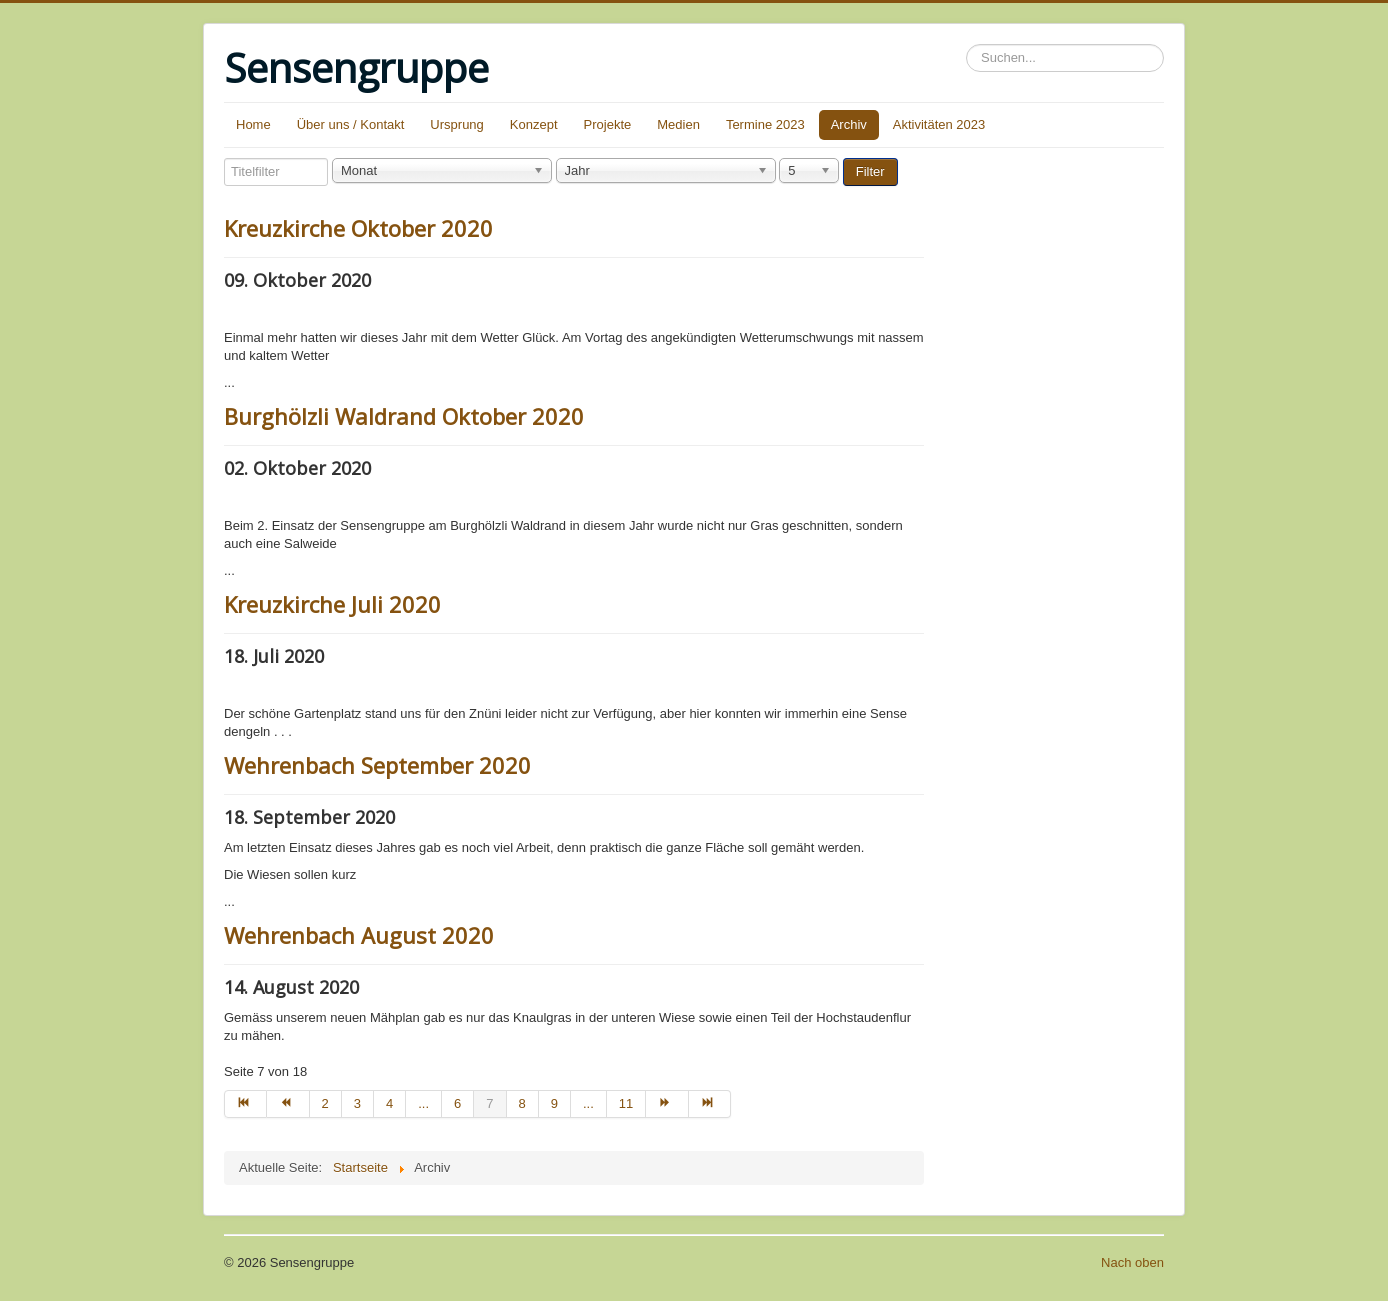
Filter (870, 171)
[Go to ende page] (710, 1104)
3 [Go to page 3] (357, 1103)
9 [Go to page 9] (554, 1103)
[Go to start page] (245, 1104)
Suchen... (966, 44)
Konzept (534, 124)
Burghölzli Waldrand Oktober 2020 (404, 416)
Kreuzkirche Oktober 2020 (358, 228)
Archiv (849, 124)
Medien (678, 124)
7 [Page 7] (489, 1103)
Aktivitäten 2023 (939, 124)
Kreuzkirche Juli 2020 (332, 604)
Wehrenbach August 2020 (359, 935)
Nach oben (1132, 1262)
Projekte (608, 124)
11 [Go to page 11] (626, 1103)
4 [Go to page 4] (389, 1103)
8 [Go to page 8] (522, 1103)
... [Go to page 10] (588, 1103)
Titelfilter (224, 158)
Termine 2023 (765, 124)
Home (253, 124)
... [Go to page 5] (423, 1103)
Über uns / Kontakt (351, 124)
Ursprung (456, 124)
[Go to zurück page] (288, 1104)
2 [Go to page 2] (325, 1103)
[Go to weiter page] (667, 1104)
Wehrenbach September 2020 (377, 765)
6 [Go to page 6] (457, 1103)
